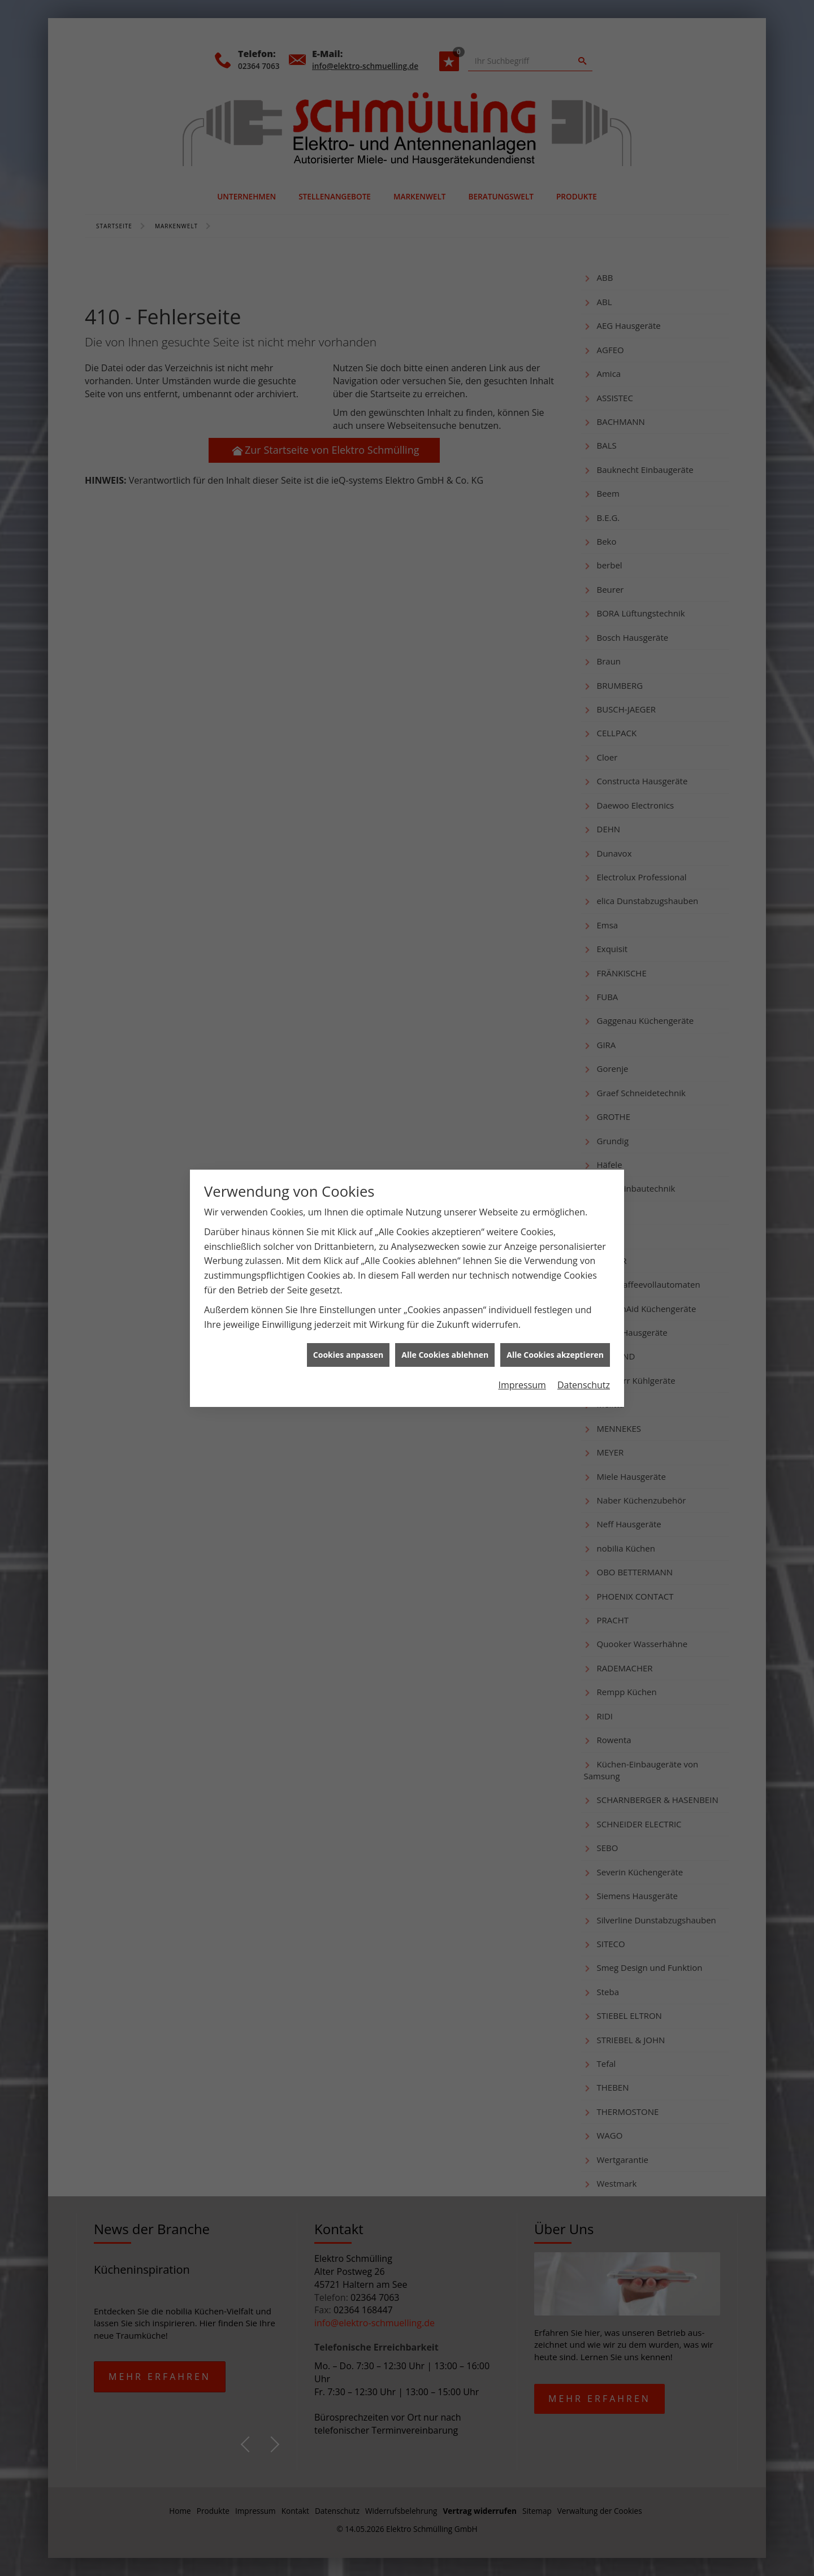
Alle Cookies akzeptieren (555, 419)
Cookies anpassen (348, 419)
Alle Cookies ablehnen (444, 419)
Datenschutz (583, 450)
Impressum (521, 450)
